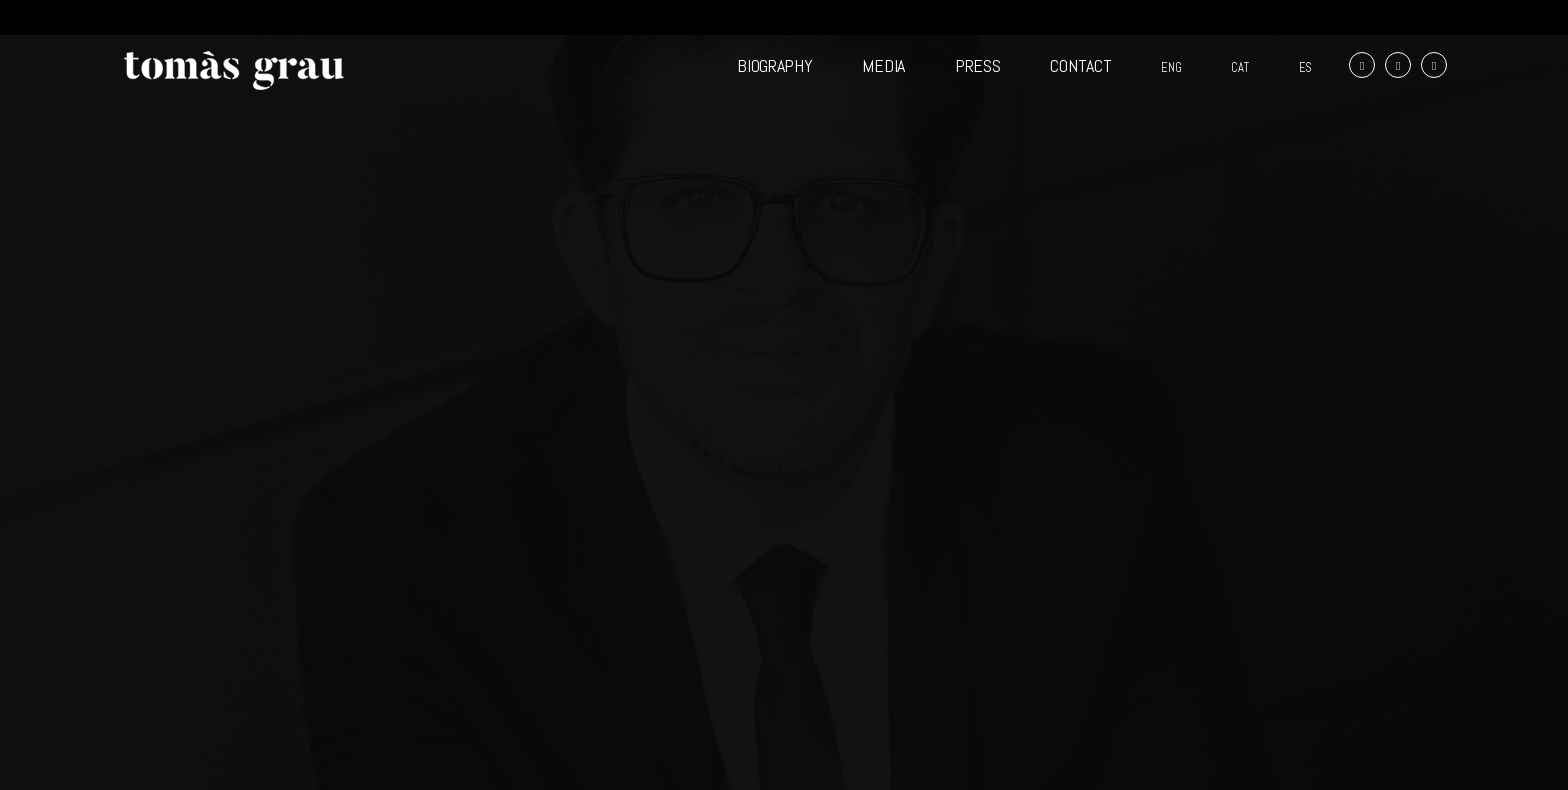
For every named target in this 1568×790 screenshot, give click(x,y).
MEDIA (883, 65)
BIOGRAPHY (774, 65)
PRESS (978, 65)
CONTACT (1080, 65)
